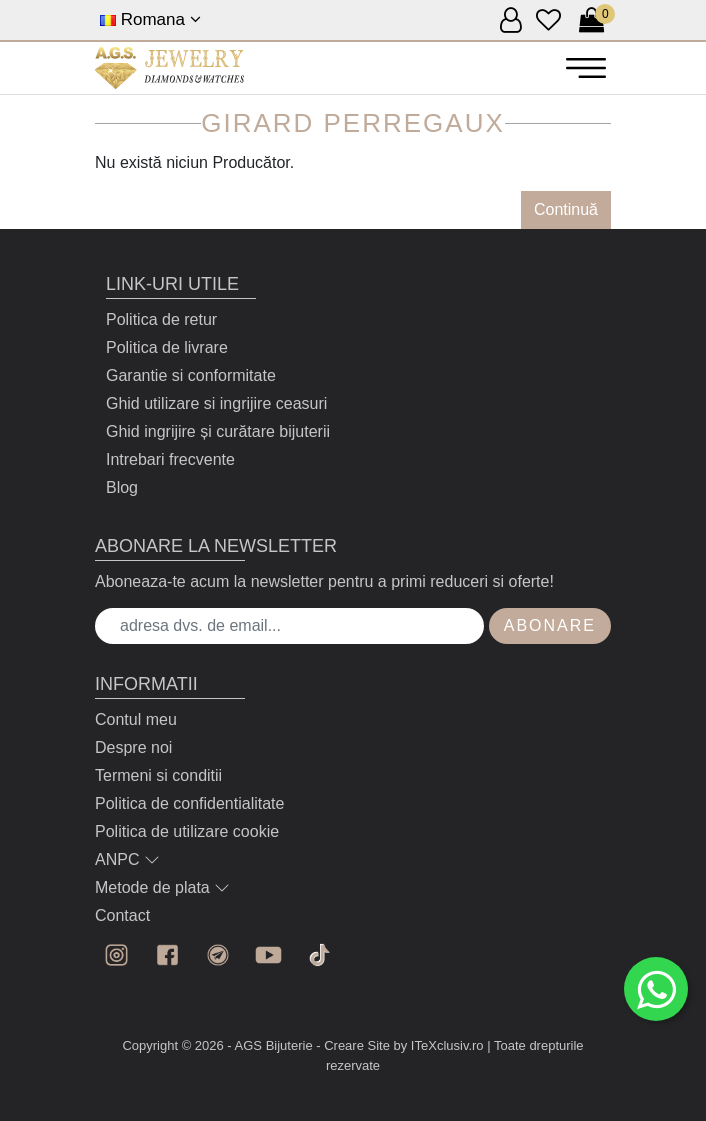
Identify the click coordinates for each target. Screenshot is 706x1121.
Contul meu (136, 719)
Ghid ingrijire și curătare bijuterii (218, 431)
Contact (122, 915)
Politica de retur (161, 319)
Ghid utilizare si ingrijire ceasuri (216, 403)
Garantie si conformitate (191, 375)
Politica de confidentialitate (189, 803)
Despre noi (133, 747)
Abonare (550, 625)
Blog (122, 487)
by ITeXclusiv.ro (439, 1045)
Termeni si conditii (158, 775)
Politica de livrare (167, 347)
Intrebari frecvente (170, 459)
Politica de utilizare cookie (187, 831)
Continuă (566, 209)
